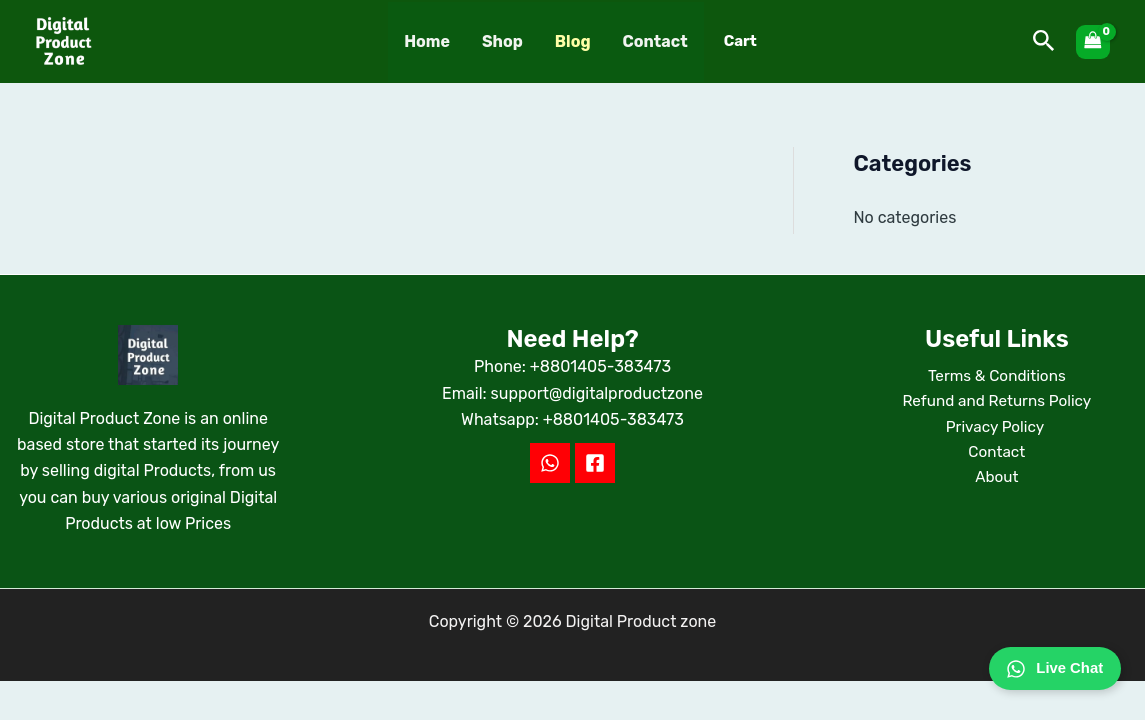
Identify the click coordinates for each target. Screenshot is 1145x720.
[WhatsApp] (550, 463)
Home (427, 41)
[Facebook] (595, 463)
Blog (573, 41)
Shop (502, 41)
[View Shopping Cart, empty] (1093, 42)
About (996, 482)
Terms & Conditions (997, 376)
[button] (1044, 41)
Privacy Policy (996, 429)
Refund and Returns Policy (997, 403)
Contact (655, 41)
